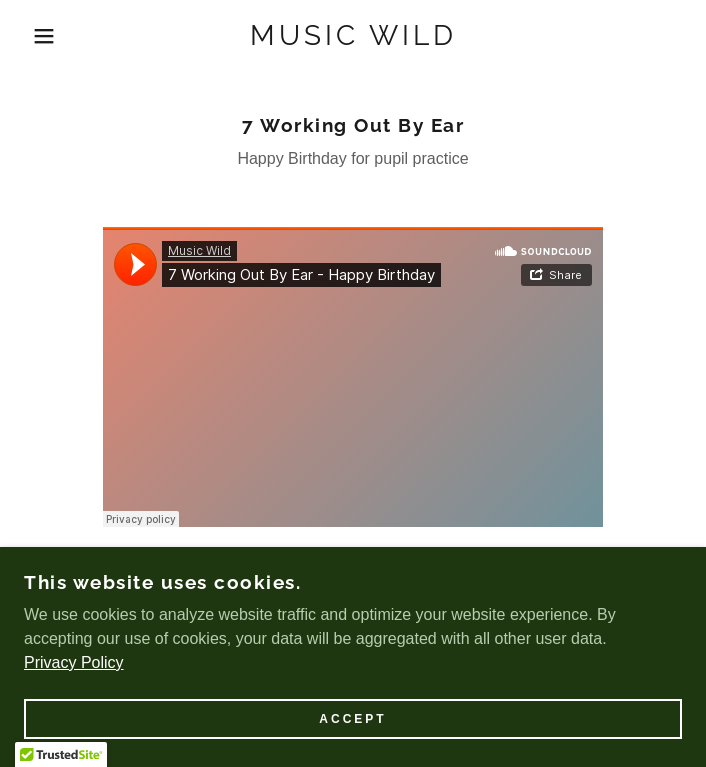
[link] (353, 36)
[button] (46, 36)
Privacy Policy (74, 662)
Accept (352, 719)
